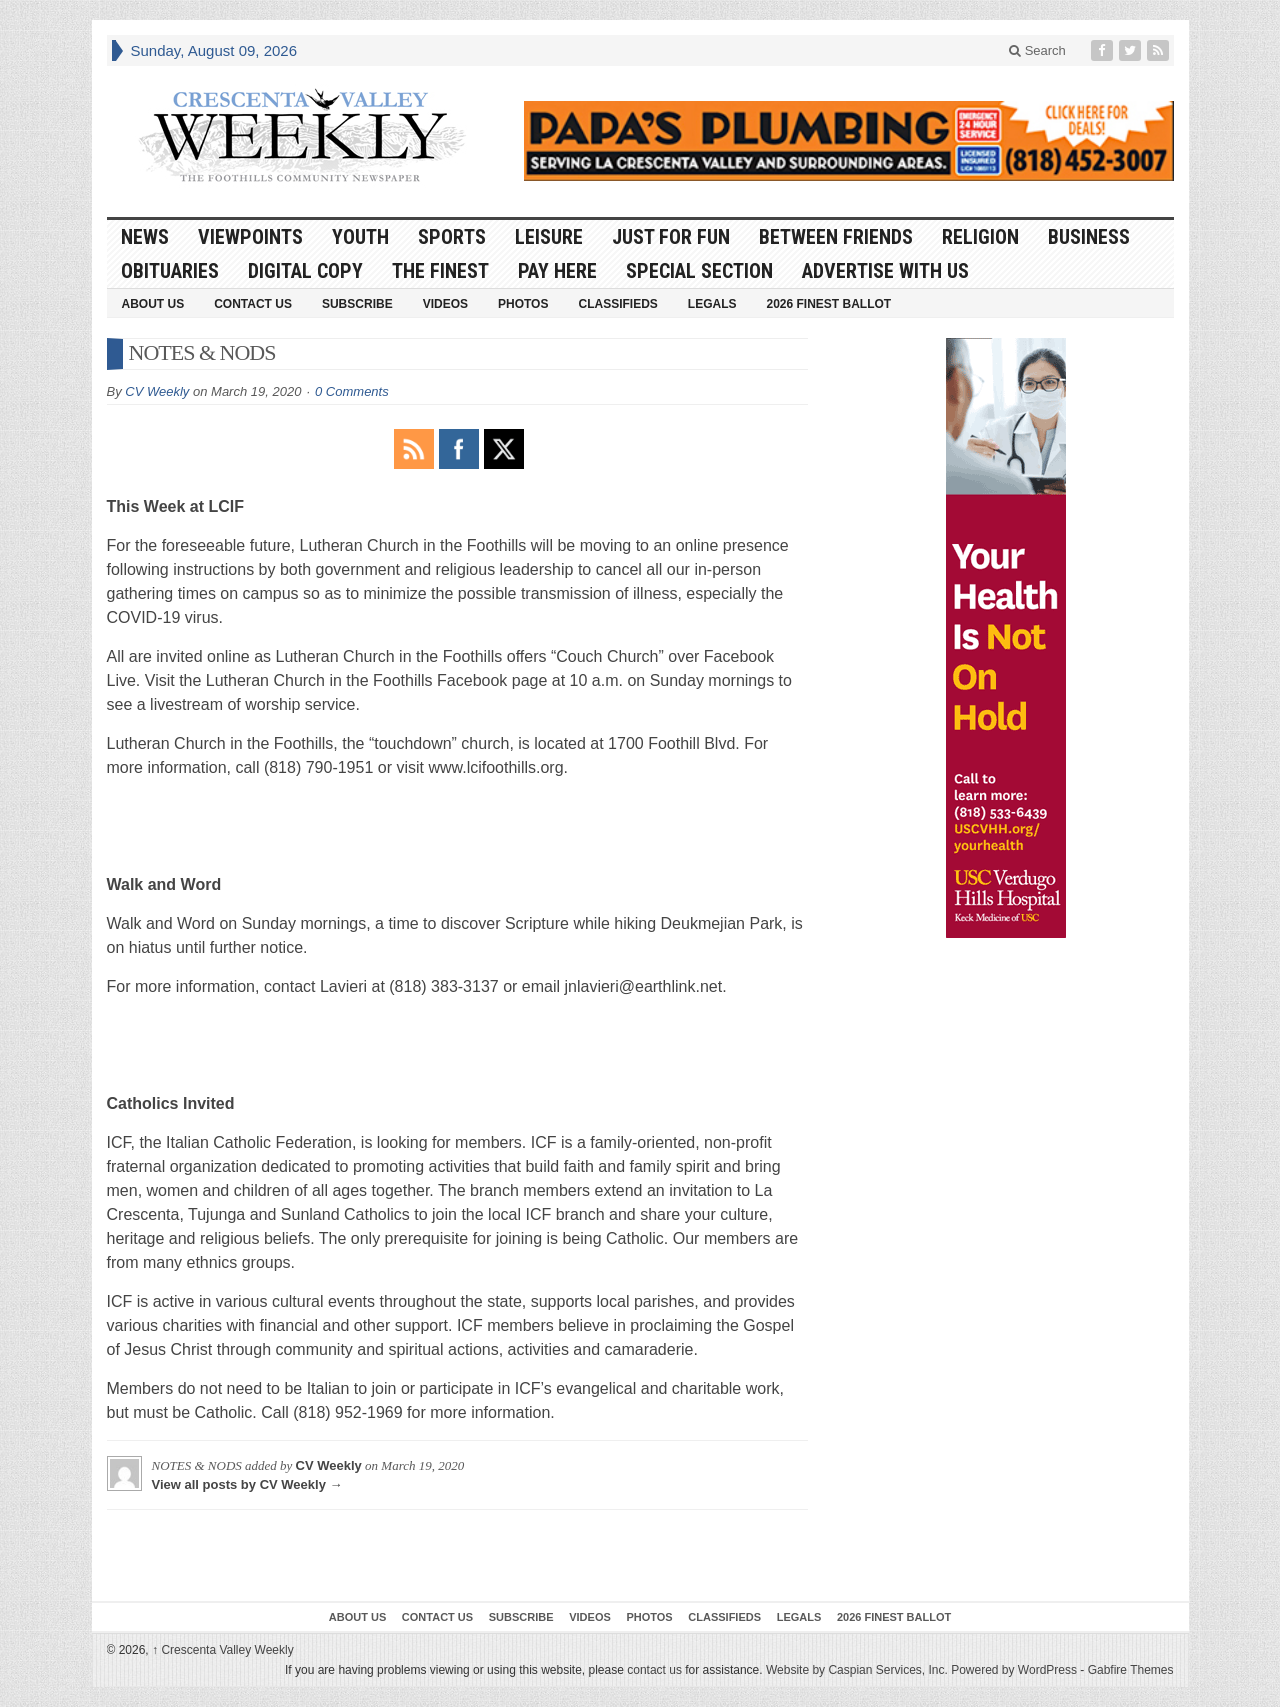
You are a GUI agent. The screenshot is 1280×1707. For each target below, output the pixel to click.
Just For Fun (671, 237)
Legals (712, 304)
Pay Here (557, 271)
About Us (153, 304)
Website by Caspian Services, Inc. (857, 1670)
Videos (445, 304)
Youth (360, 237)
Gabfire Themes (1131, 1670)
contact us (654, 1670)
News (145, 237)
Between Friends (836, 237)
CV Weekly (157, 391)
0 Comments (352, 391)
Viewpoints (250, 237)
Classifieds (617, 304)
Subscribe (357, 304)
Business (1089, 237)
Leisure (549, 237)
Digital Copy (305, 271)
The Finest (440, 271)
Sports (452, 237)
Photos (523, 304)
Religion (980, 237)
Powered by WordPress (1014, 1670)
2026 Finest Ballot (828, 304)
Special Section (699, 271)
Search (1037, 50)
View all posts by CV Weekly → (247, 1484)
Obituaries (170, 271)
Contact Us (253, 304)
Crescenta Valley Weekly (223, 1650)
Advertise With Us (885, 271)
